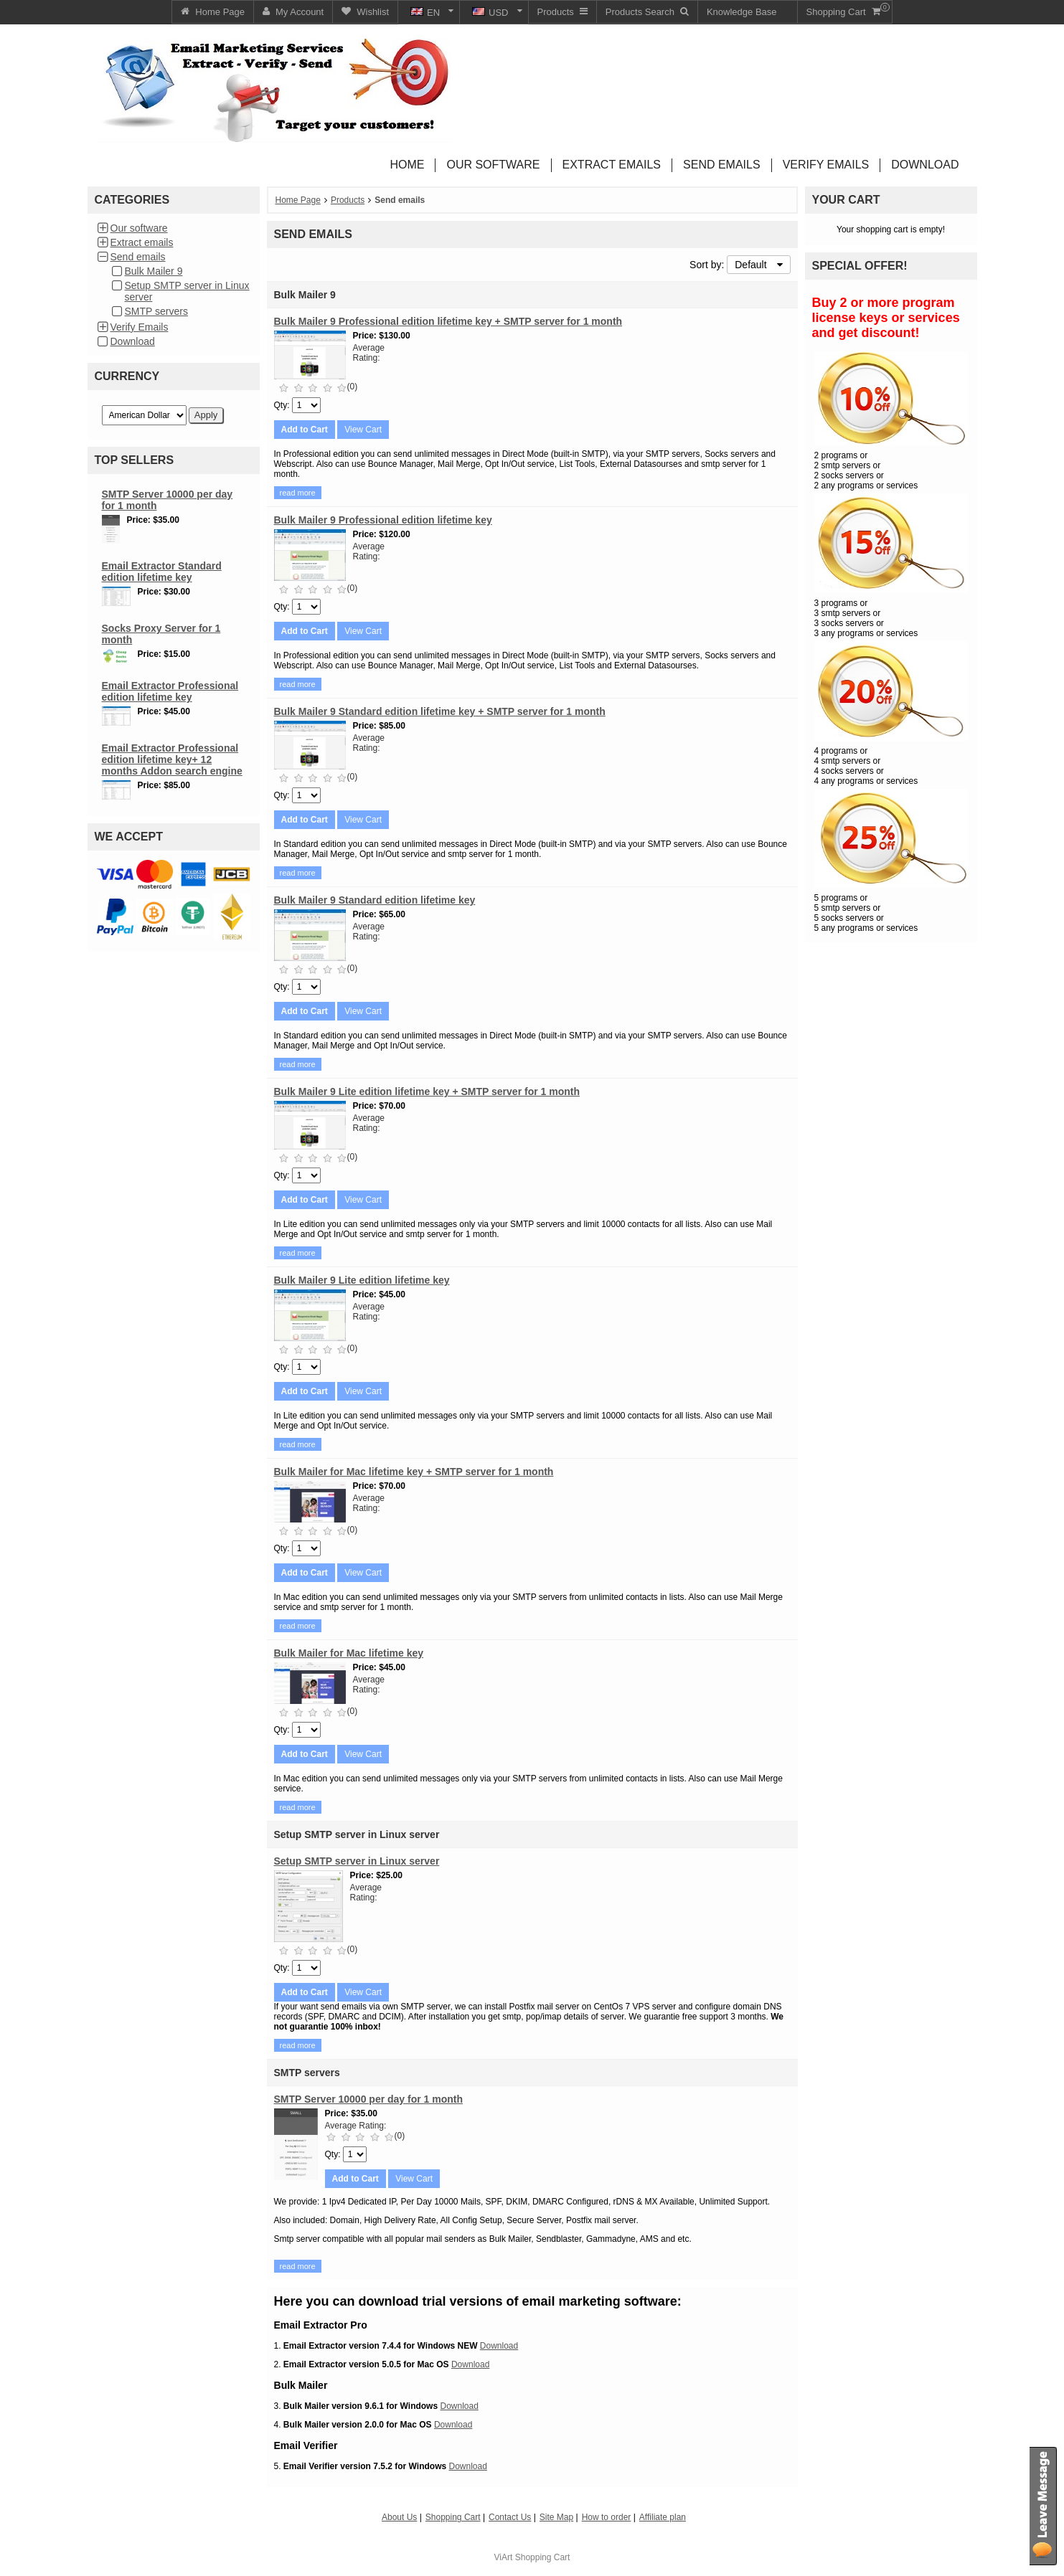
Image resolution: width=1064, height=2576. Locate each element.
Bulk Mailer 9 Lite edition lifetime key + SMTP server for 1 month (427, 1091)
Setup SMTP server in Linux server (357, 1861)
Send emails (138, 256)
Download (132, 341)
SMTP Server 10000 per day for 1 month (368, 2099)
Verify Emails (139, 327)
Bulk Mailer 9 (154, 271)
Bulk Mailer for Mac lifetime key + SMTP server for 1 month (414, 1471)
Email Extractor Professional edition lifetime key (170, 691)
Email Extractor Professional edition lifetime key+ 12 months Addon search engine (172, 759)
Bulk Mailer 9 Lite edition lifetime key (362, 1280)
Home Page (298, 200)
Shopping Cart (542, 2557)
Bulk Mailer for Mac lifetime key (349, 1653)
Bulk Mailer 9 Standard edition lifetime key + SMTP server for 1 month (440, 711)
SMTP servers (156, 311)
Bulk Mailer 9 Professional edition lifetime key (383, 520)
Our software (139, 228)
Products (347, 200)
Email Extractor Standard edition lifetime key (162, 571)
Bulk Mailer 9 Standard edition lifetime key (375, 900)
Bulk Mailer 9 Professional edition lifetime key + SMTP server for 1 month (448, 321)
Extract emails (142, 242)
